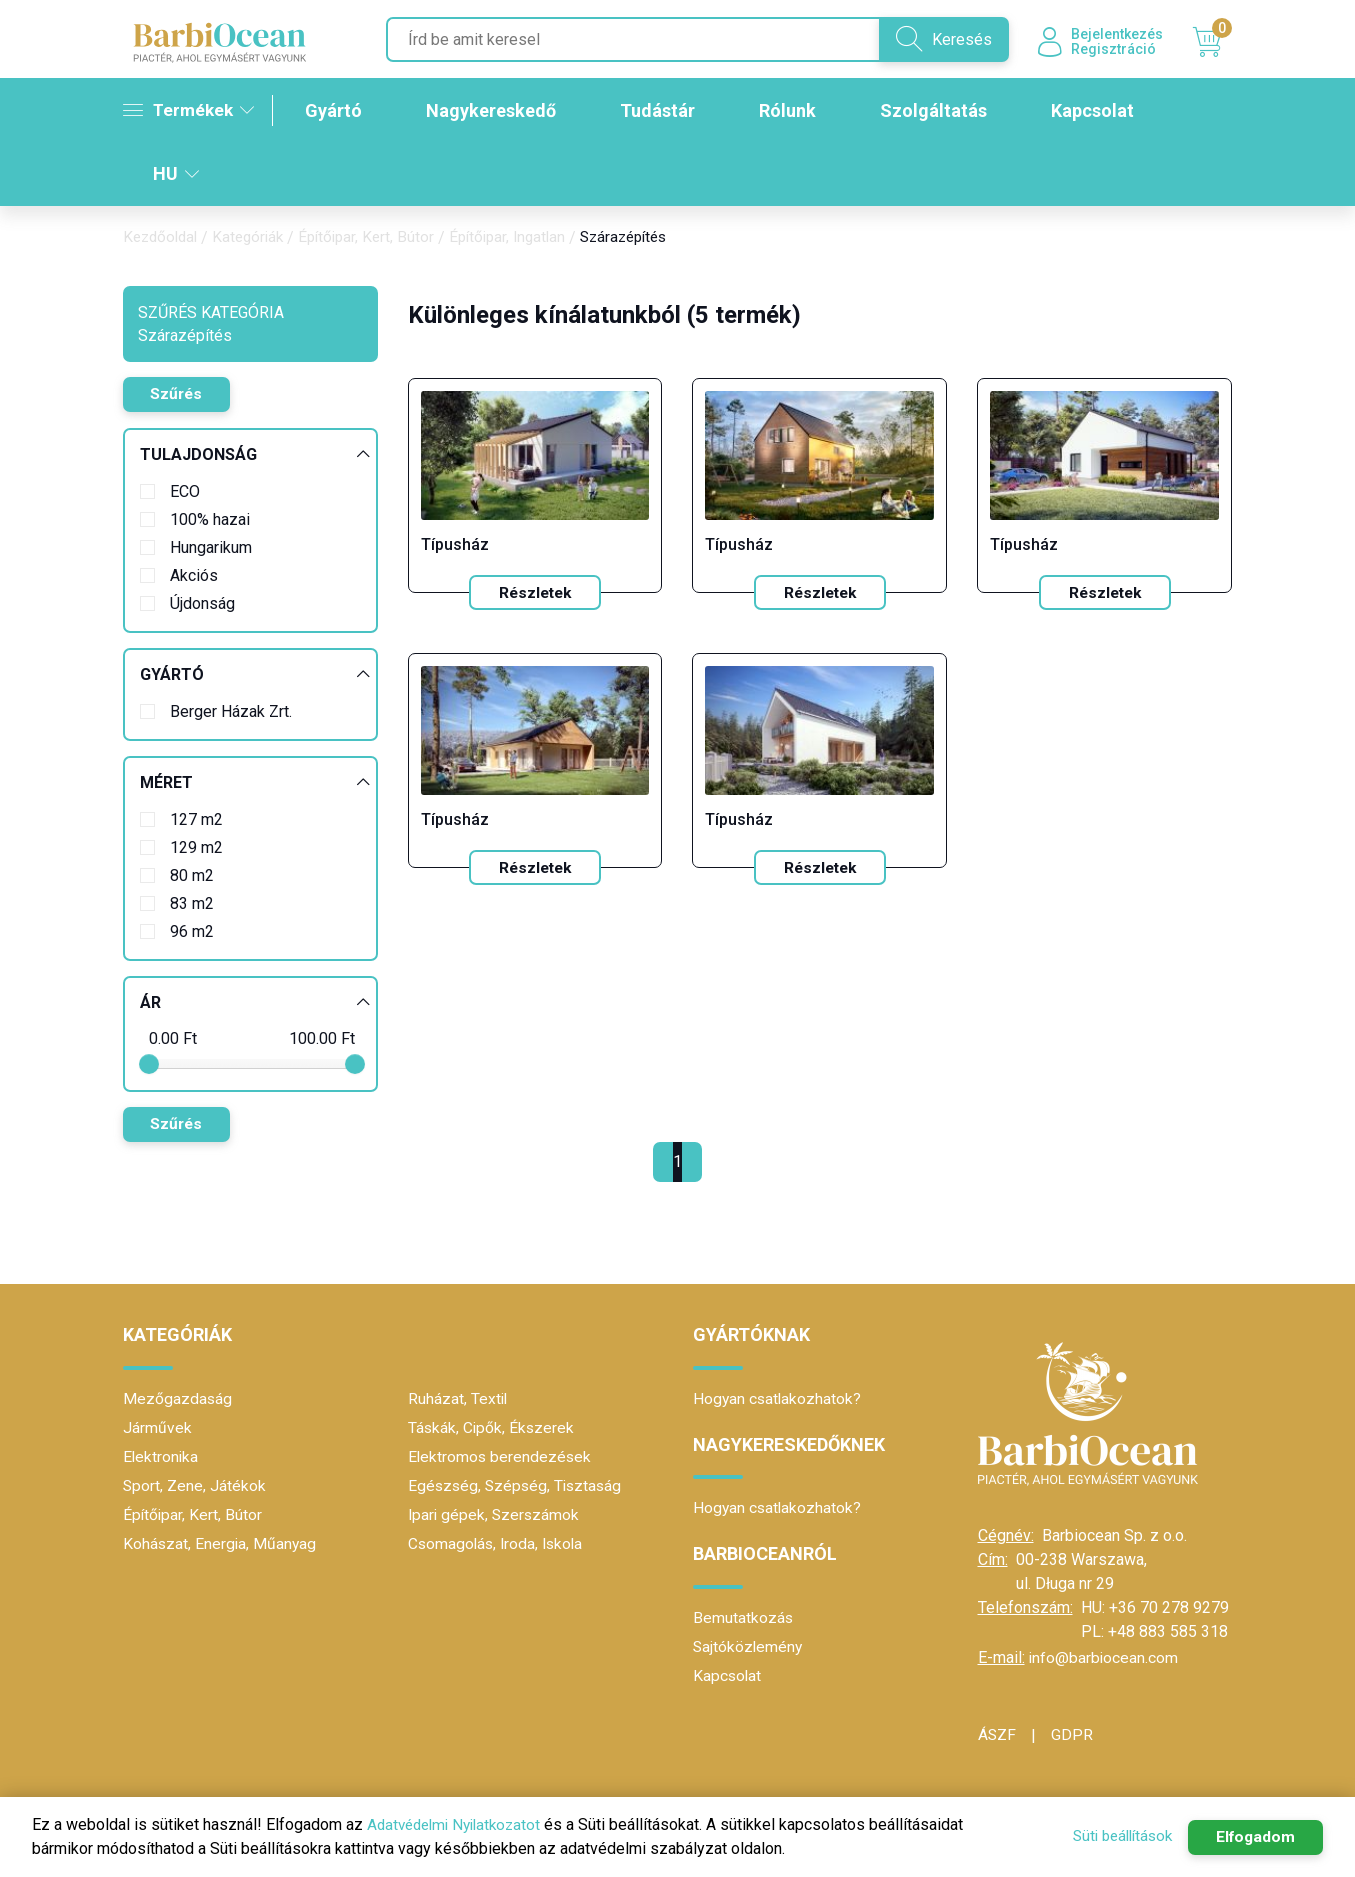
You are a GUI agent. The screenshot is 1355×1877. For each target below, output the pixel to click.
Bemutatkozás (743, 1618)
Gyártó (340, 112)
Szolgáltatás (940, 112)
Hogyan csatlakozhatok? (778, 1399)
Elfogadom (1252, 1837)
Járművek (157, 1428)
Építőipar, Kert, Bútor (378, 239)
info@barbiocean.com (1104, 1658)
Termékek (190, 111)
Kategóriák (255, 239)
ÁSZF (997, 1735)
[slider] (149, 1066)
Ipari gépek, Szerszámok (495, 1515)
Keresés (933, 40)
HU (176, 175)
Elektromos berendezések (501, 1457)
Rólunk (794, 112)
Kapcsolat (1099, 112)
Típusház (455, 546)
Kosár (1212, 43)
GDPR (1073, 1735)
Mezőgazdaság (178, 1399)
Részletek (534, 594)
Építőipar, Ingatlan (525, 239)
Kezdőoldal (163, 239)
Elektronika (161, 1457)
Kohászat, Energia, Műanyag (221, 1544)
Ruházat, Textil (458, 1399)
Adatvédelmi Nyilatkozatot (459, 1824)
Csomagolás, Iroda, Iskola (498, 1544)
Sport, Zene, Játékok (195, 1486)
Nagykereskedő (498, 112)
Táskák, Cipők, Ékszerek (492, 1428)
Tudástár (664, 112)
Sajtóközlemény (749, 1647)
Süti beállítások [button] (1111, 1836)
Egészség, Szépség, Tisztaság (518, 1486)
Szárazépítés (649, 239)
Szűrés (180, 396)
